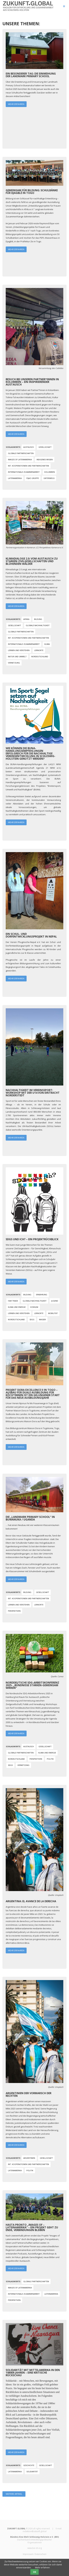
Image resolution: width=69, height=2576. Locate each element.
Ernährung (41, 1294)
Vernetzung (14, 662)
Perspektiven (14, 1611)
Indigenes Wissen (45, 459)
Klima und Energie (17, 1307)
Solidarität (32, 2471)
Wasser (42, 1319)
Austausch (28, 447)
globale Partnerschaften (21, 453)
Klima (47, 644)
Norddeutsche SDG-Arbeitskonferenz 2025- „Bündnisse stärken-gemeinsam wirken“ (32, 1685)
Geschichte (28, 2465)
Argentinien (29, 2158)
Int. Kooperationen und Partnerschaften (28, 465)
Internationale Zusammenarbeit (24, 472)
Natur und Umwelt (17, 656)
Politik (50, 1759)
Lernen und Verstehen (19, 650)
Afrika (26, 619)
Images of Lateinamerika (20, 459)
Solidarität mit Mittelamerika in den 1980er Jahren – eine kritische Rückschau (33, 2372)
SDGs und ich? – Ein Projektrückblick (32, 1239)
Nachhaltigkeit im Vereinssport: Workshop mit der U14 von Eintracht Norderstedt (33, 1092)
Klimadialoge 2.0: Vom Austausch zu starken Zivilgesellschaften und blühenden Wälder (32, 561)
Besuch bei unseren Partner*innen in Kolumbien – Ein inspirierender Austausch (32, 381)
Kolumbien (49, 472)
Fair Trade (13, 1301)
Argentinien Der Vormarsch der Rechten (28, 2094)
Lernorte (38, 650)
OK (34, 2571)
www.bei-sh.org (34, 2548)
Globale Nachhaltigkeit (38, 625)
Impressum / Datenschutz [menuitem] (34, 2554)
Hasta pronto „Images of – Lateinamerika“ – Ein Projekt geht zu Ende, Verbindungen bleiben (32, 2227)
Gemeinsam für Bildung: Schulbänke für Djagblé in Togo (32, 191)
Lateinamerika (15, 478)
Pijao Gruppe (32, 478)
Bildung (38, 619)
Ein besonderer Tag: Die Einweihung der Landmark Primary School (31, 75)
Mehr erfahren (16, 104)
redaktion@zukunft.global (34, 2531)
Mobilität (53, 1313)
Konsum (34, 1307)
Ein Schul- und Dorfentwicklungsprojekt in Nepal (31, 935)
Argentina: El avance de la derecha (31, 1901)
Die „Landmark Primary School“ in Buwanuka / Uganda (30, 1518)
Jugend (54, 1301)
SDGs (32, 1319)
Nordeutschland (39, 656)
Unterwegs (49, 478)
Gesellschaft (45, 447)
